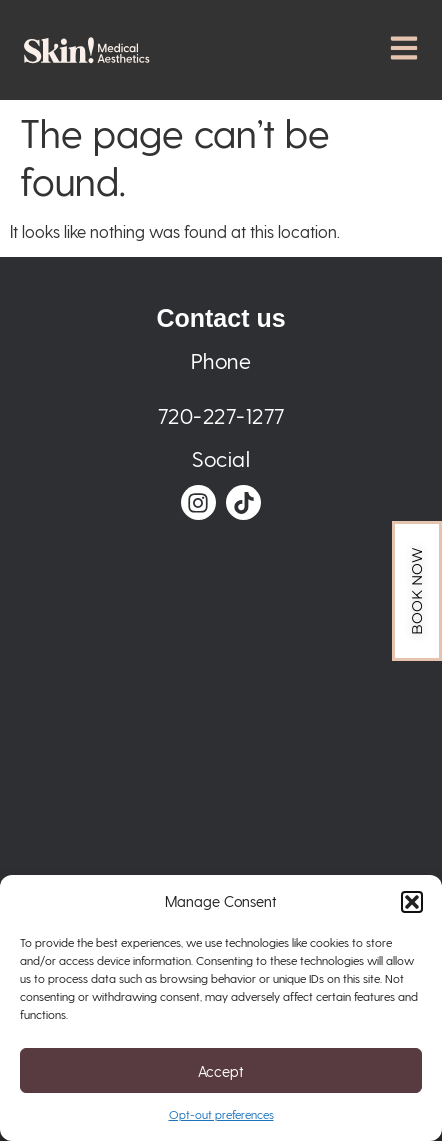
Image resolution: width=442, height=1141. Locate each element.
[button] (412, 902)
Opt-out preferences (221, 1114)
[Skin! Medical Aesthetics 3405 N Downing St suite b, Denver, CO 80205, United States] (221, 755)
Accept (221, 1071)
